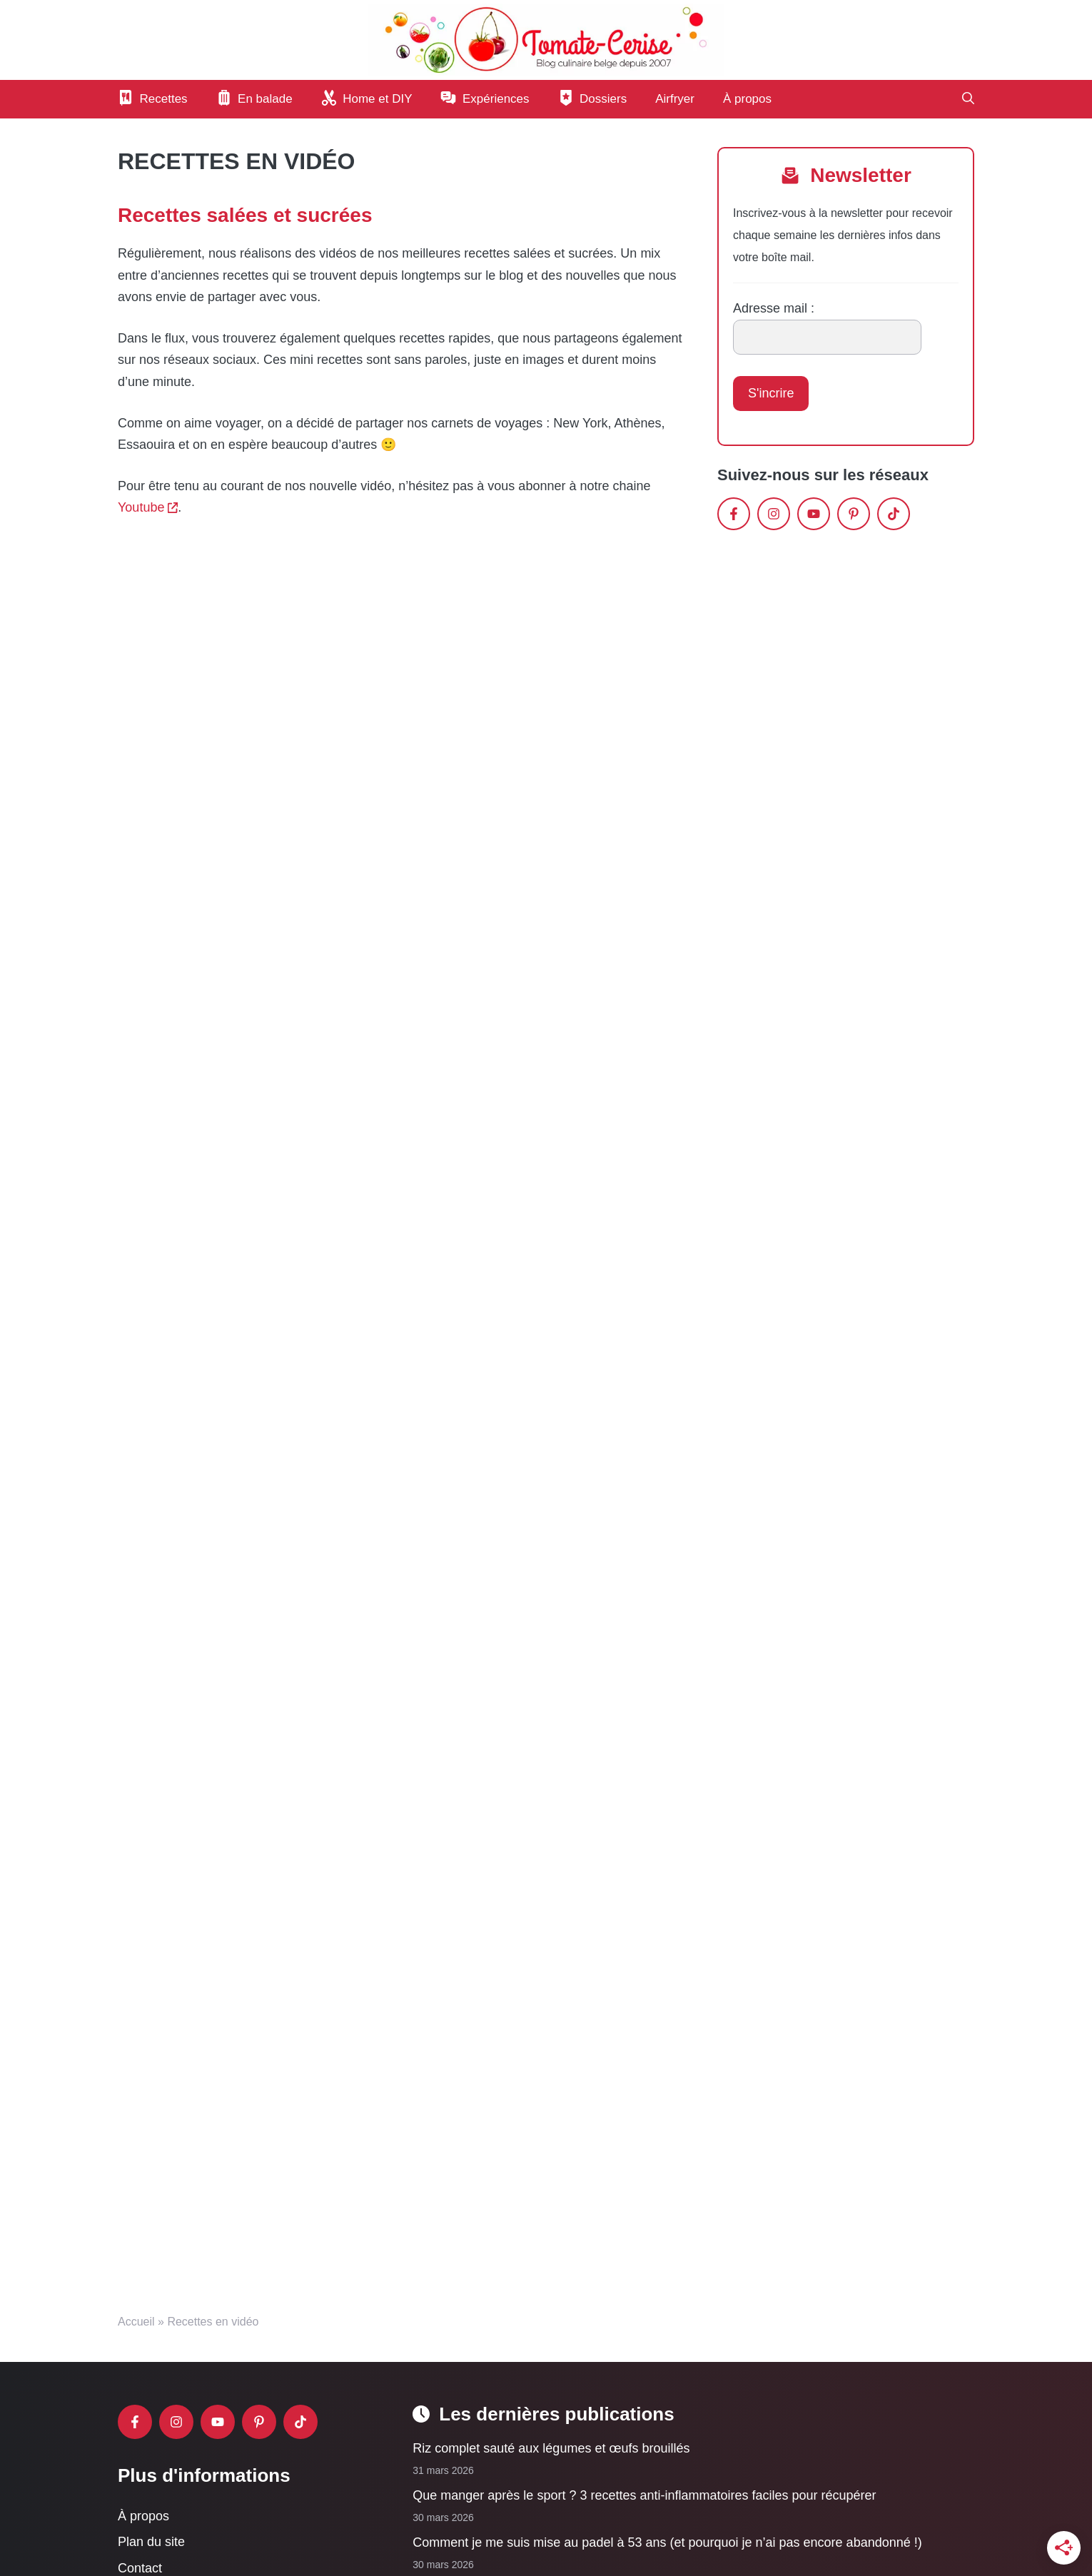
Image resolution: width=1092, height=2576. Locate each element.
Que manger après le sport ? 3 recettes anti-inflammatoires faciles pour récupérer (644, 2495)
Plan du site (151, 2542)
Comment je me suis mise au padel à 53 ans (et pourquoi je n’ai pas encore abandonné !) (667, 2542)
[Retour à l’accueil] (546, 39)
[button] (968, 99)
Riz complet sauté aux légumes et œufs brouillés (551, 2448)
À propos (747, 99)
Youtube (141, 507)
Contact (140, 2567)
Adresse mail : (773, 308)
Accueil (136, 2322)
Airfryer (674, 99)
